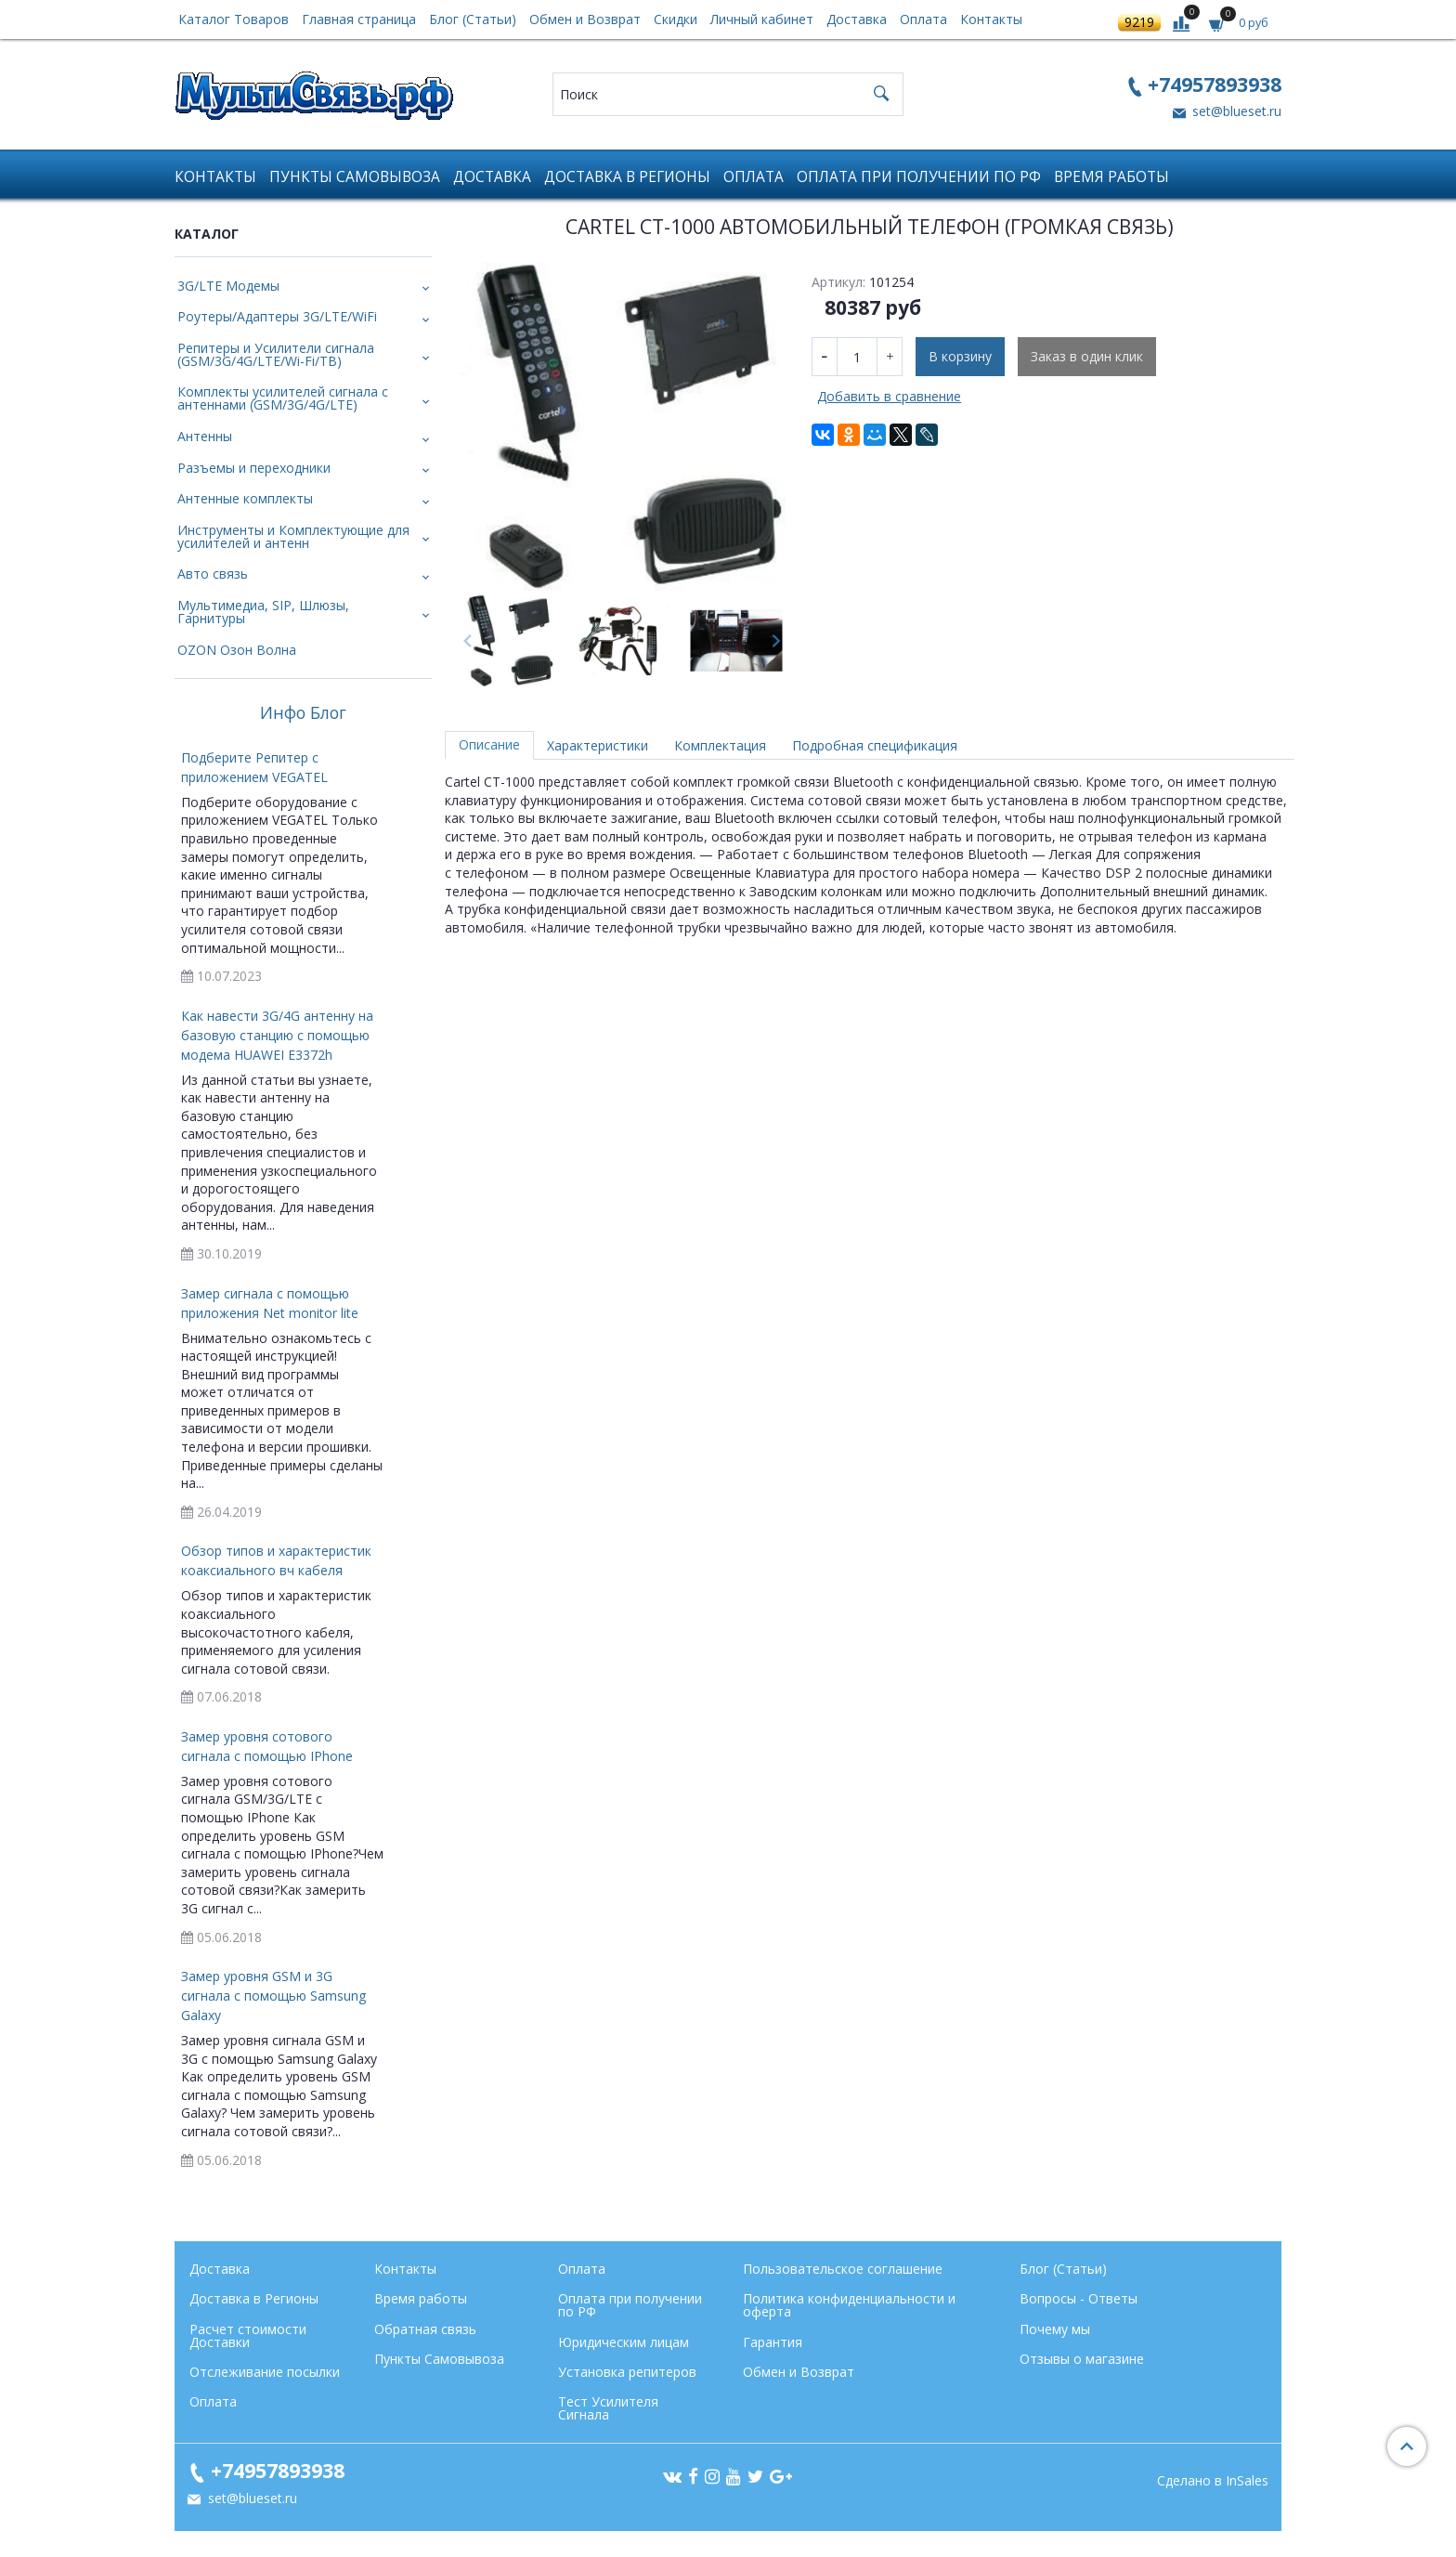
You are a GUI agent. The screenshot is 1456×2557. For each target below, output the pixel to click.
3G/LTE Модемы (228, 285)
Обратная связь (425, 2329)
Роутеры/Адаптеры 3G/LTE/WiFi (277, 316)
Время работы (1111, 177)
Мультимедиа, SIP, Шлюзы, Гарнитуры (263, 611)
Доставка (856, 19)
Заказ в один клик (1087, 356)
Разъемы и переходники (254, 467)
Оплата (923, 19)
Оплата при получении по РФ (919, 177)
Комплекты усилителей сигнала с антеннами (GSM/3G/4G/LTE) (282, 398)
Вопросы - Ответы (1079, 2298)
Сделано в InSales (1212, 2480)
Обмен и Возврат (585, 19)
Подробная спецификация (874, 745)
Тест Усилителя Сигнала (608, 2408)
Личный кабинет (761, 19)
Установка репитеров (627, 2372)
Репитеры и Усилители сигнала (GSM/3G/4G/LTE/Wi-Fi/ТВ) (275, 354)
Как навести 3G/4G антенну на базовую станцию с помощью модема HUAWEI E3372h (277, 1035)
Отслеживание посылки (264, 2372)
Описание (489, 744)
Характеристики (597, 745)
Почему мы (1055, 2329)
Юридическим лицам (623, 2342)
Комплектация (720, 745)
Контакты (991, 19)
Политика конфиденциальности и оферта (849, 2305)
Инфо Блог (303, 713)
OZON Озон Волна (236, 650)
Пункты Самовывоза (354, 177)
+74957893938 (1214, 84)
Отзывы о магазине (1082, 2359)
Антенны (204, 436)
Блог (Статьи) (472, 19)
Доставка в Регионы (627, 177)
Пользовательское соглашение (842, 2268)
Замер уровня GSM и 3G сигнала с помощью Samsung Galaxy (273, 1995)
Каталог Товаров (233, 19)
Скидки (675, 19)
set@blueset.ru (1235, 111)
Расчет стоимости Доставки (247, 2335)
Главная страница (359, 19)
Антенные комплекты (245, 498)
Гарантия (772, 2342)
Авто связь (212, 573)
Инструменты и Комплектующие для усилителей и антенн (293, 536)
